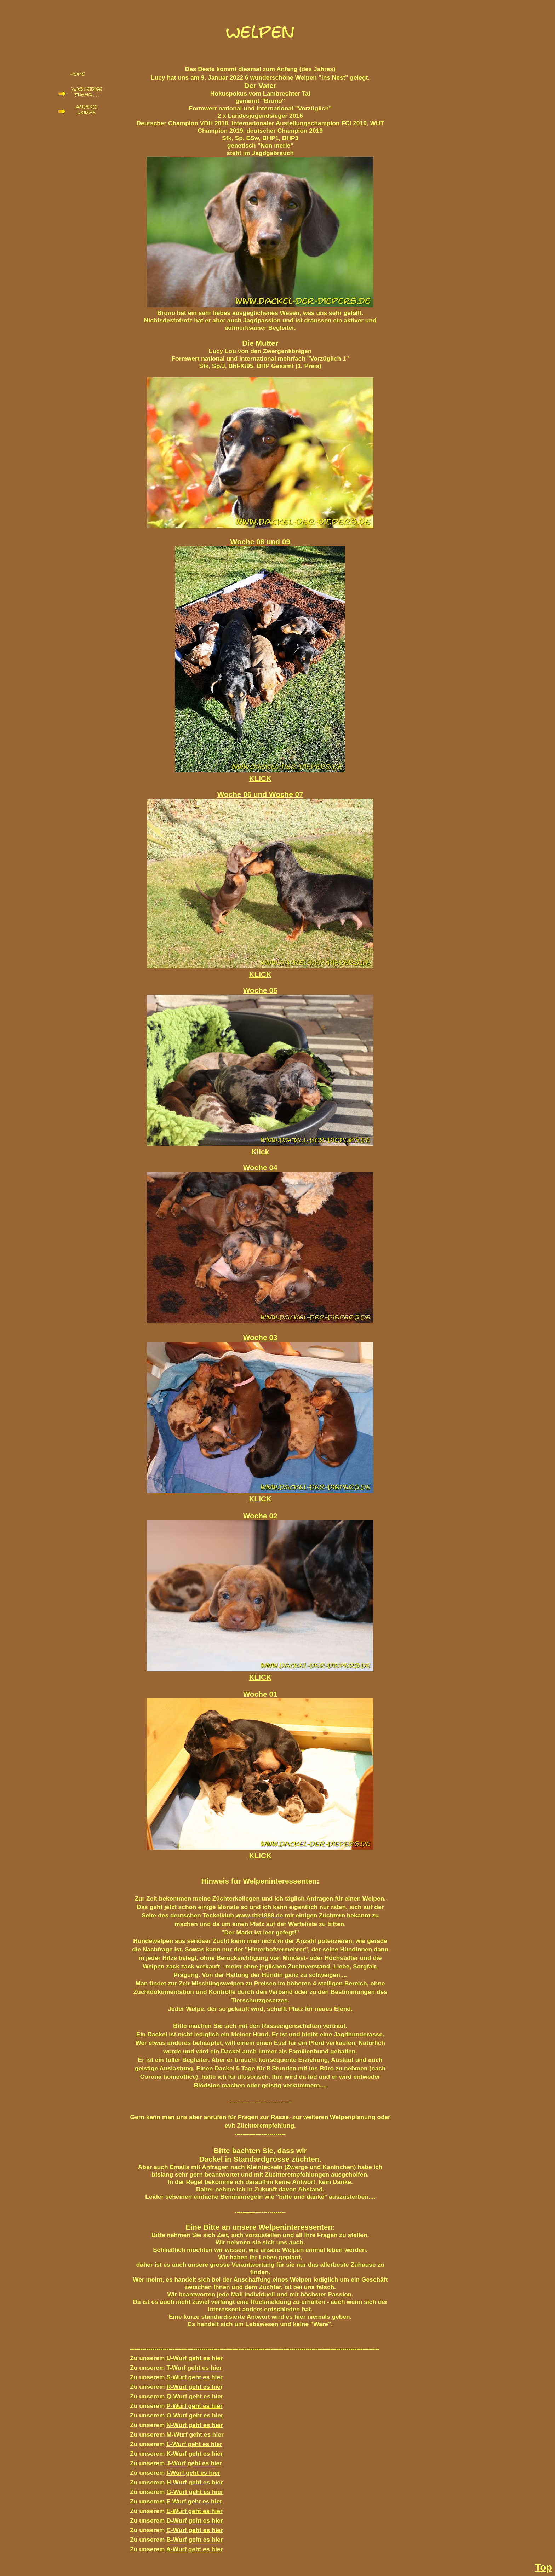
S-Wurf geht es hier (194, 2377)
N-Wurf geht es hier (194, 2424)
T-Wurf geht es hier (194, 2367)
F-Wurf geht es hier (194, 2501)
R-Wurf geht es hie (193, 2386)
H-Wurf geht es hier (194, 2482)
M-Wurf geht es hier (194, 2434)
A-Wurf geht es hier (194, 2549)
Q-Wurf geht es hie (193, 2396)
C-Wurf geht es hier (194, 2530)
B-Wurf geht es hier (194, 2539)
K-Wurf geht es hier (194, 2453)
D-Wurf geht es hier (194, 2520)
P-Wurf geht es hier (194, 2405)
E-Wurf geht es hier (194, 2510)
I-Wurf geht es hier (193, 2472)
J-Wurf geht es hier (194, 2463)
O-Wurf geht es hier (194, 2415)
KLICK (260, 1677)
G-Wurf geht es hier (194, 2491)
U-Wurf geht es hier (194, 2358)
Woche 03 (260, 1337)
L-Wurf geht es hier (194, 2444)
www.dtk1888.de (259, 1915)
